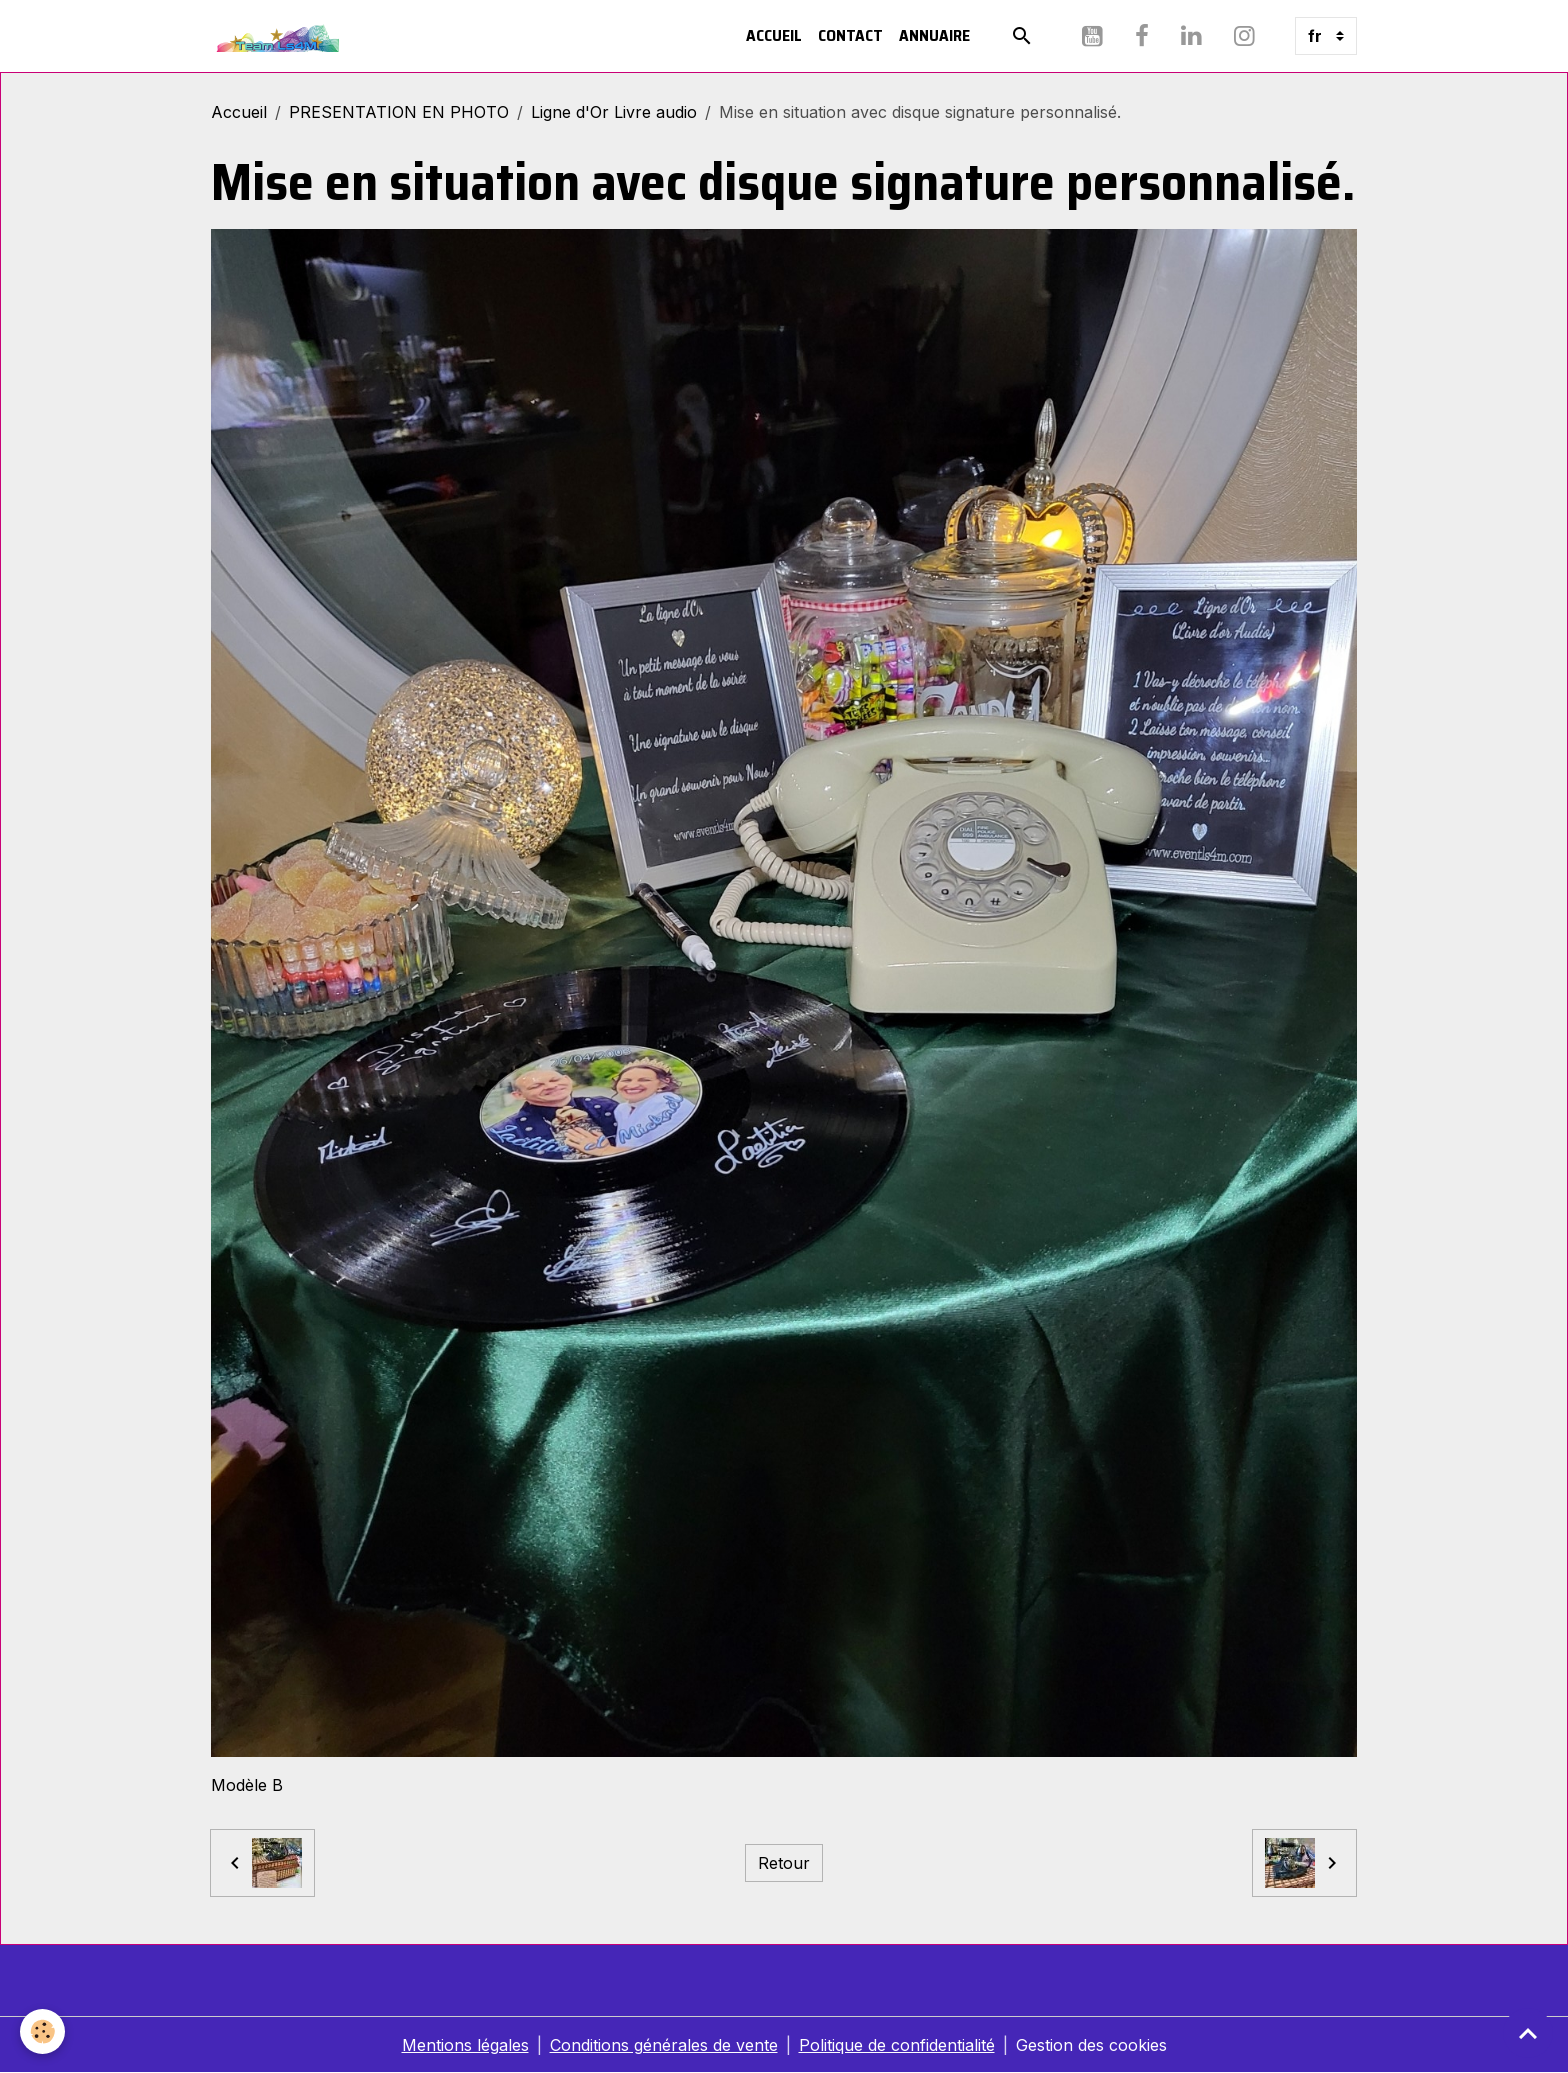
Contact (850, 35)
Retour (784, 1863)
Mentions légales (465, 2045)
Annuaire (934, 35)
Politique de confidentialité (897, 2045)
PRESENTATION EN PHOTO (399, 112)
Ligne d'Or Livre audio (614, 112)
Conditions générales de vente (664, 2045)
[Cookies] (42, 2031)
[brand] (279, 36)
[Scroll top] (1528, 2033)
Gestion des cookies (1091, 2045)
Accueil (774, 35)
